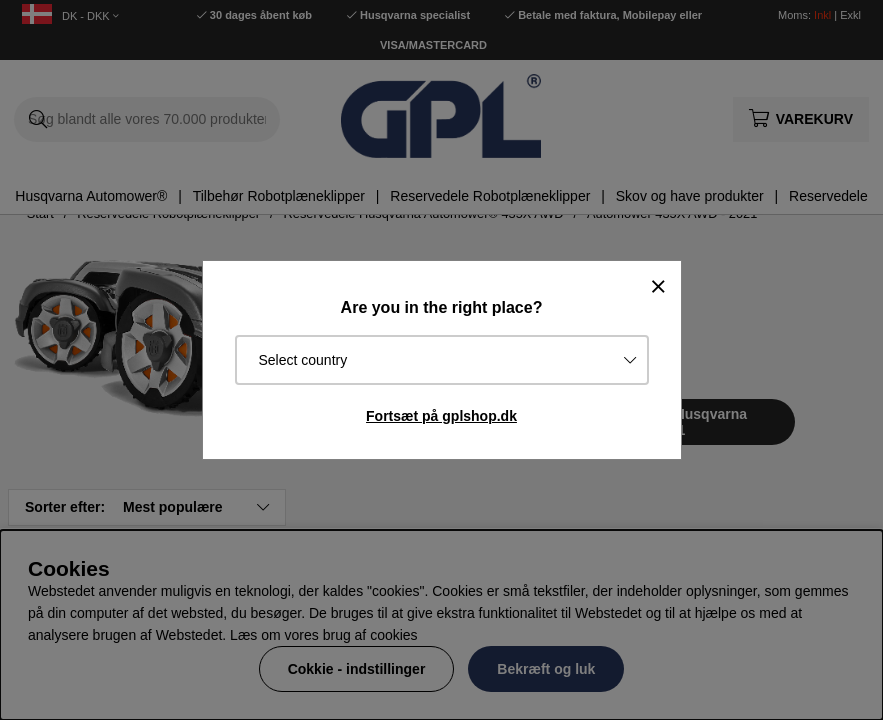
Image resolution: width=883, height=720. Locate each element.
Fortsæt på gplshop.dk (441, 416)
